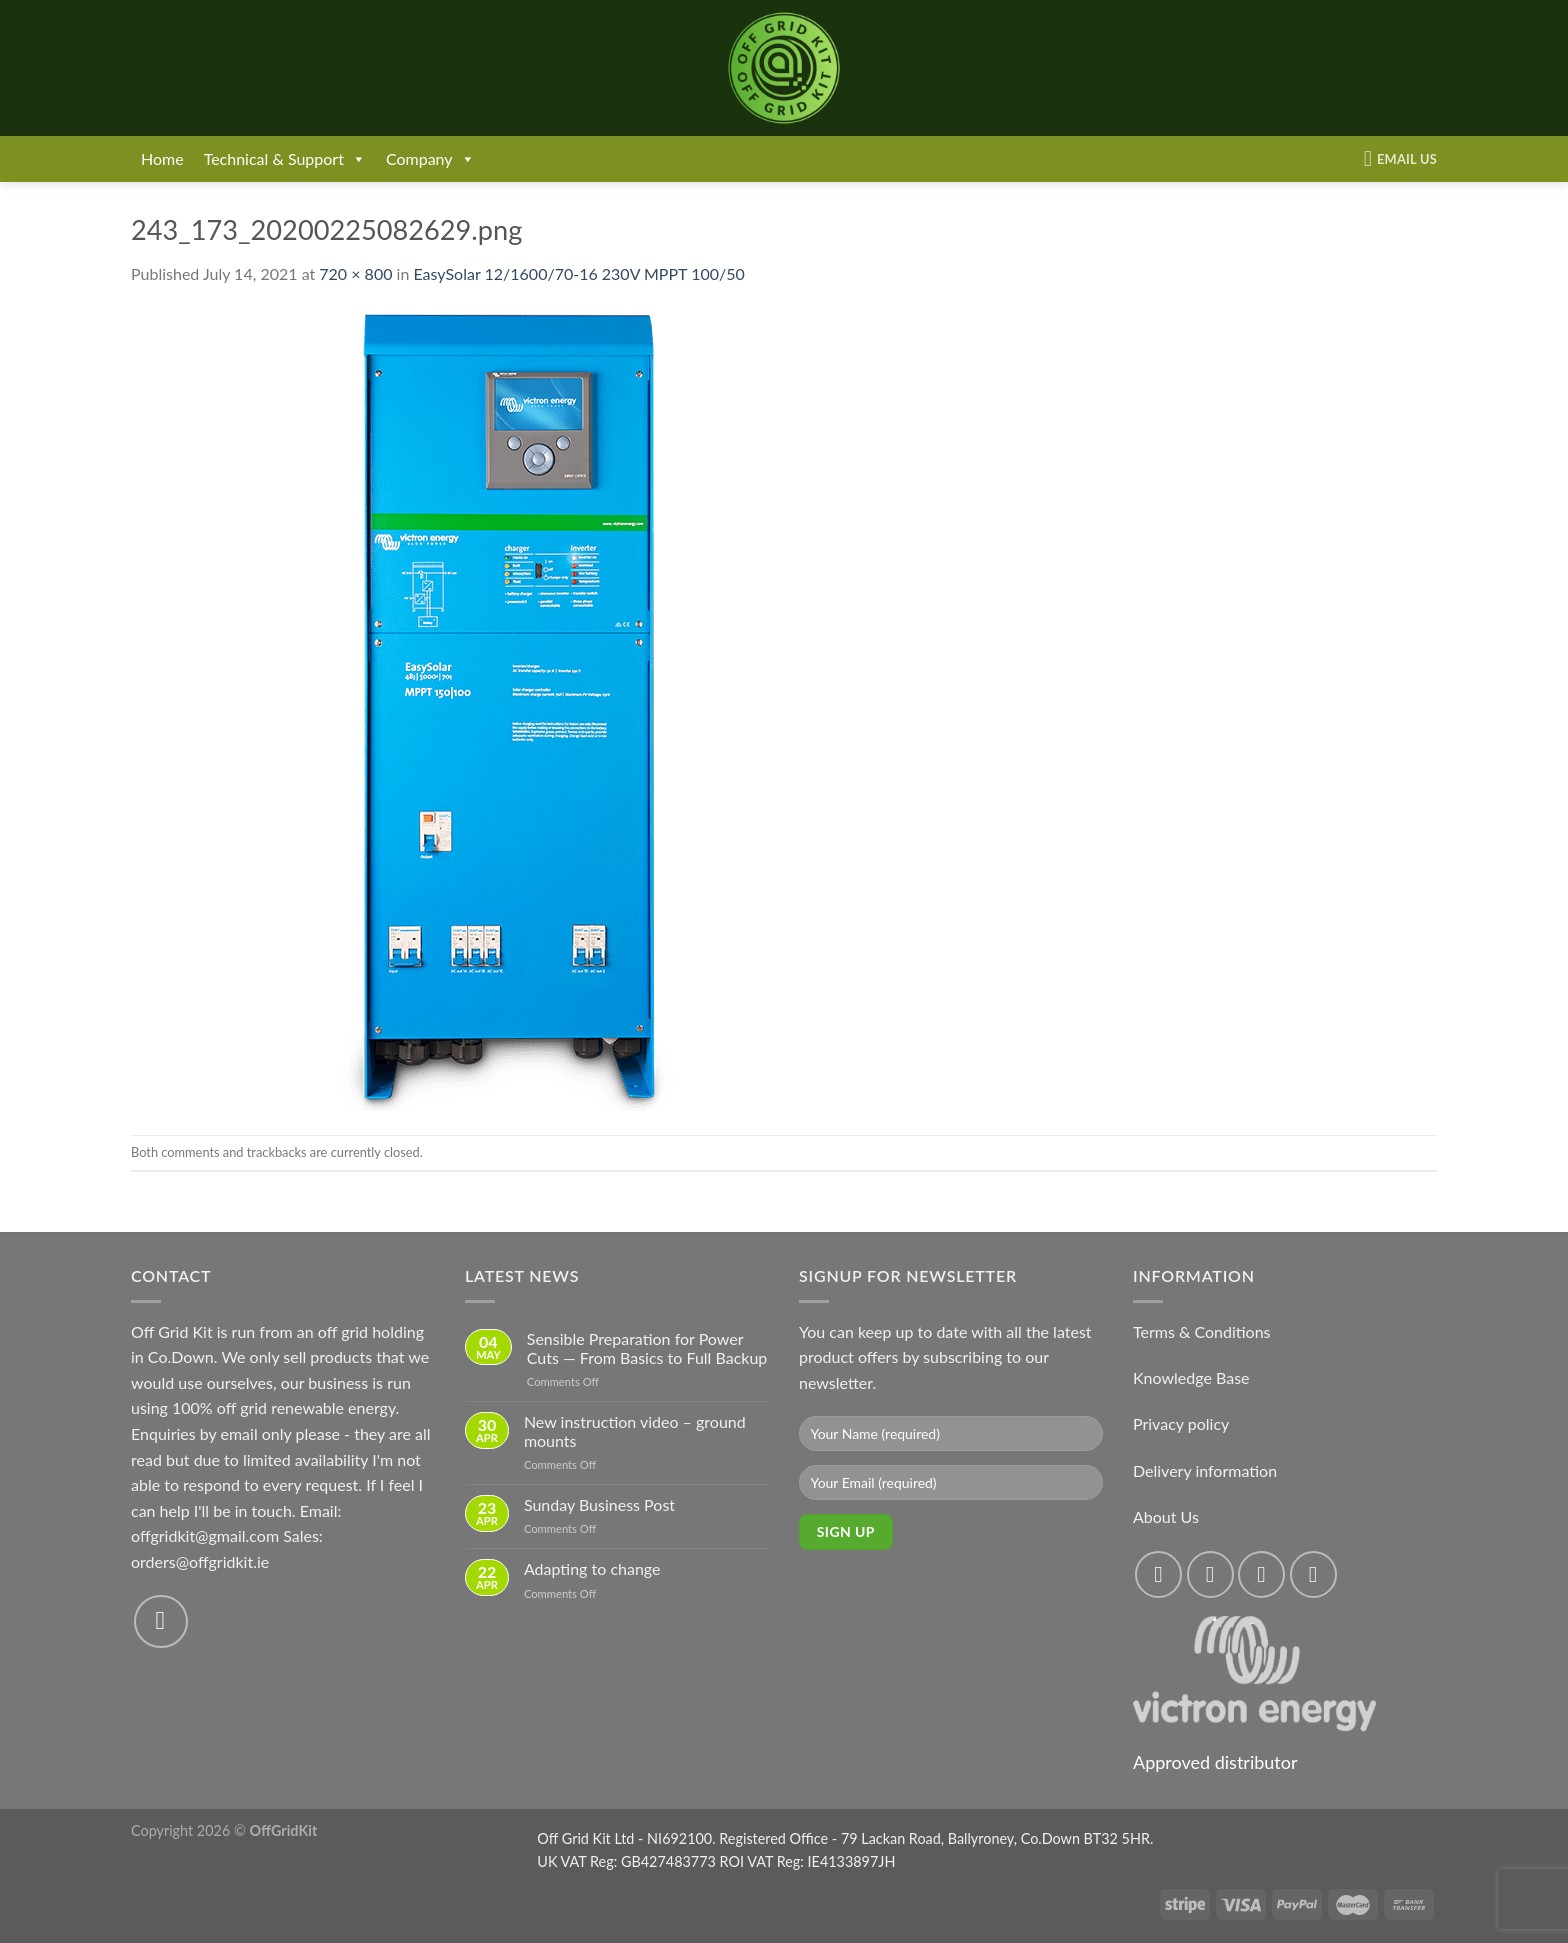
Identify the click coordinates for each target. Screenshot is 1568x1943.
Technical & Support (285, 159)
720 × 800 (355, 273)
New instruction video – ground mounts (635, 1431)
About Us (1166, 1516)
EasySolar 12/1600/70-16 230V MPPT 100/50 (578, 273)
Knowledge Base (1191, 1377)
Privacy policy (1181, 1423)
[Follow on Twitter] (1261, 1574)
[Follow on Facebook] (1158, 1574)
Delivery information (1205, 1470)
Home (162, 158)
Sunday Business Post (599, 1504)
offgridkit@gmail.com (205, 1535)
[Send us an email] (161, 1622)
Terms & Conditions (1202, 1331)
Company (430, 159)
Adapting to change (592, 1568)
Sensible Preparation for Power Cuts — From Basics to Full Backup (647, 1348)
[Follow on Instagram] (1210, 1574)
